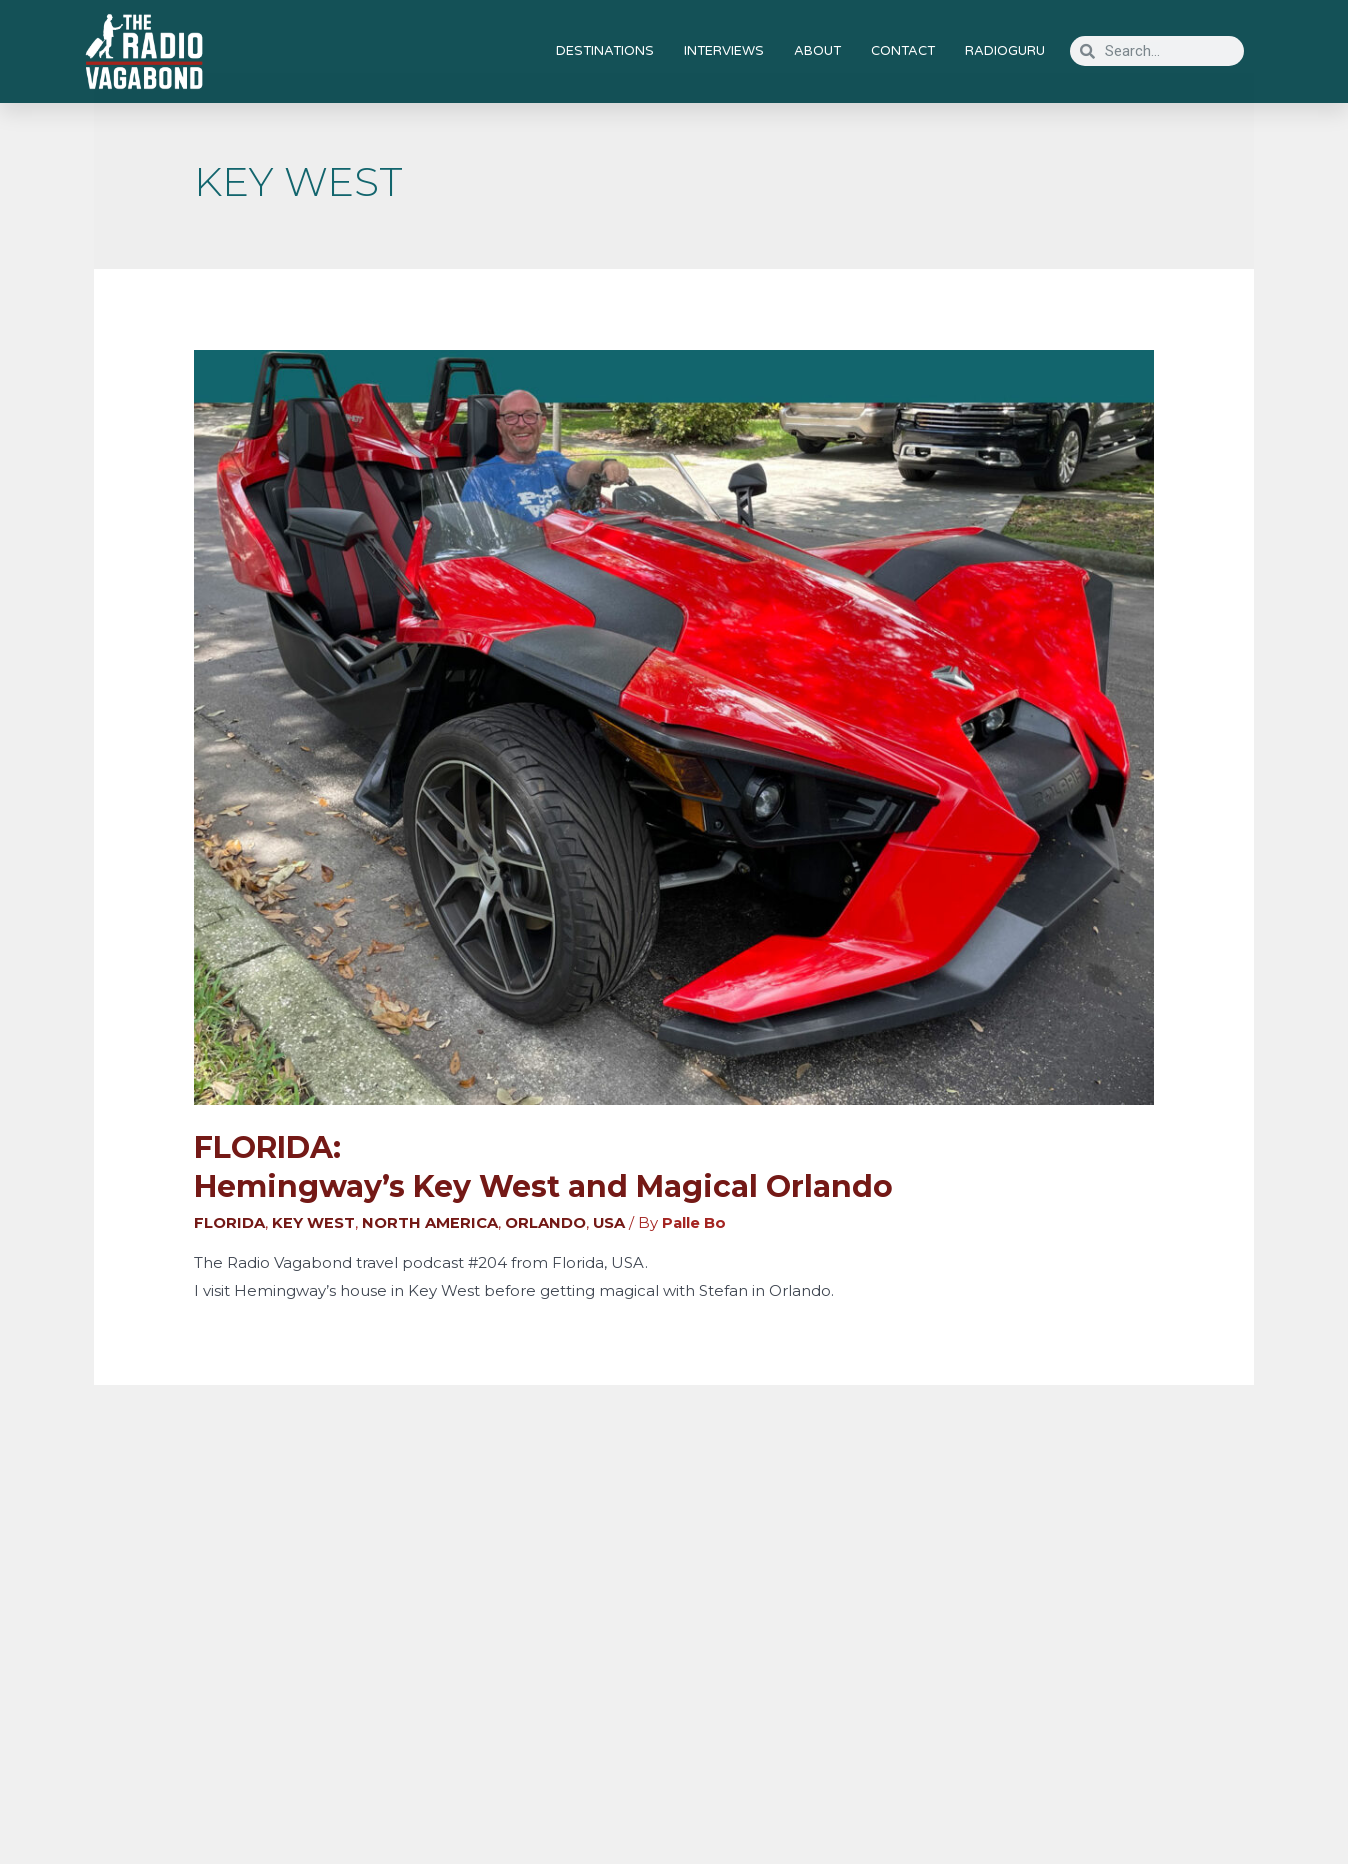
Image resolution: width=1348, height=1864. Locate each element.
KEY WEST (313, 1222)
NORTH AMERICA (430, 1222)
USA (609, 1222)
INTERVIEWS (724, 51)
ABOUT (817, 51)
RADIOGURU (1005, 51)
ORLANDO (545, 1222)
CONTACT (903, 51)
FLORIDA (229, 1222)
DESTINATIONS (605, 51)
